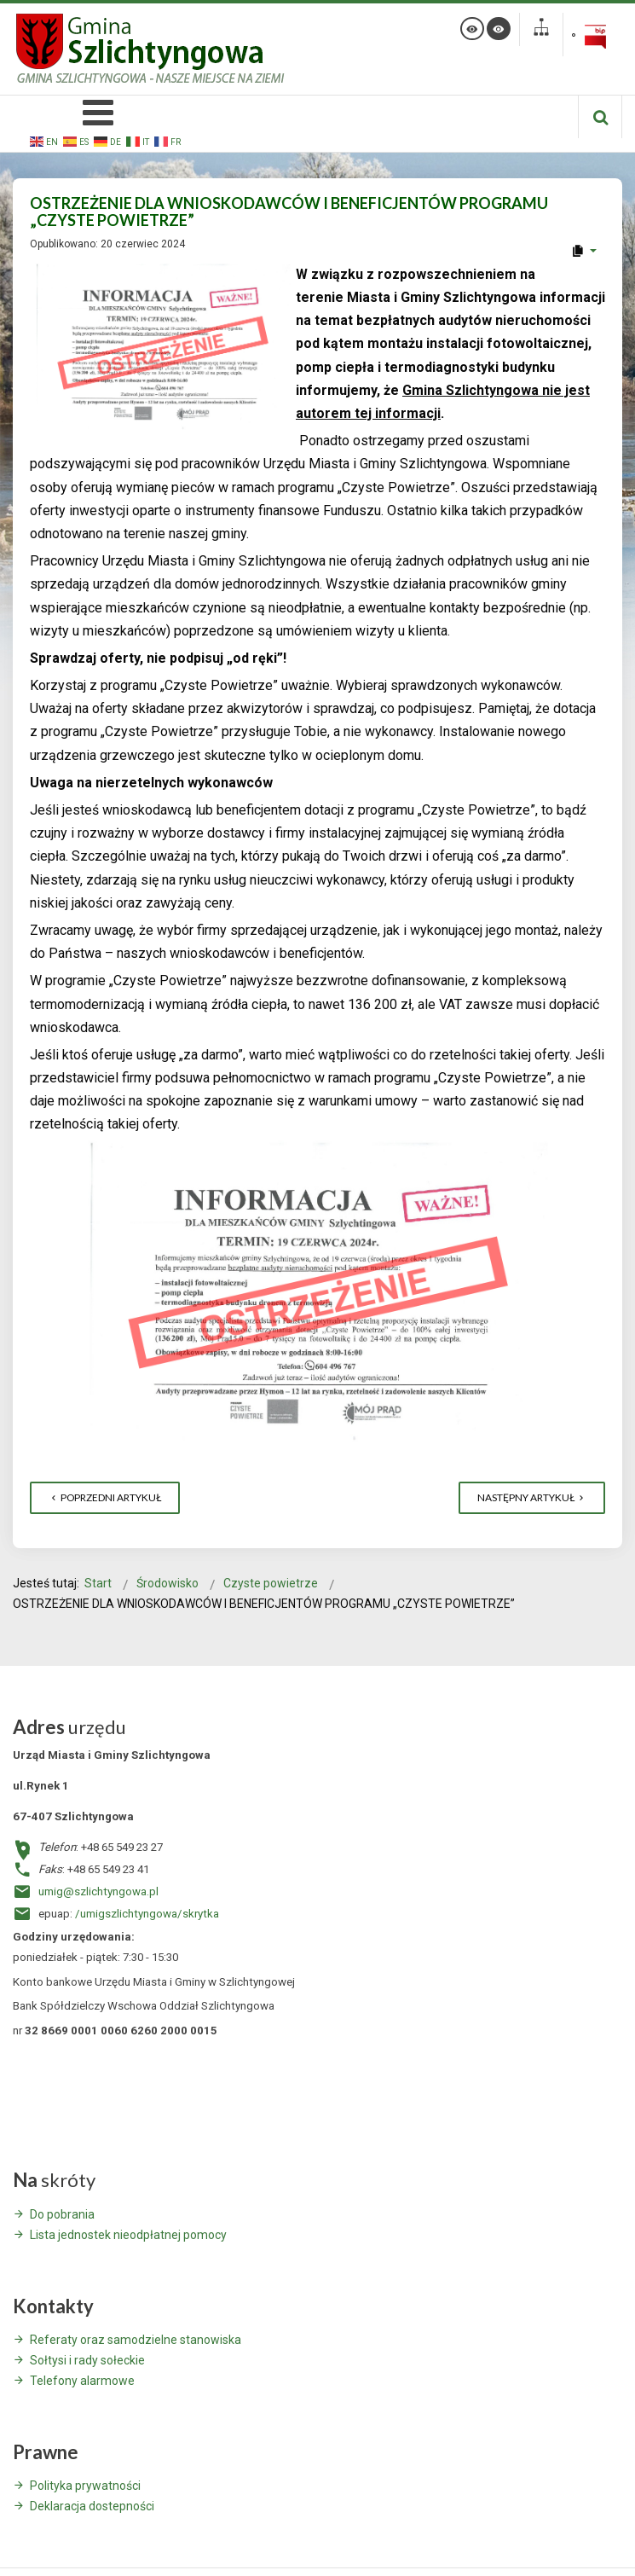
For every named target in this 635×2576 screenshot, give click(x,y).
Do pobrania (62, 2214)
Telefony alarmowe (82, 2380)
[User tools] (583, 251)
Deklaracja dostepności (92, 2506)
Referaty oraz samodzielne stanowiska (135, 2340)
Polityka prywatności (85, 2485)
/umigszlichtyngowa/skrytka (147, 1913)
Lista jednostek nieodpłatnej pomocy (128, 2235)
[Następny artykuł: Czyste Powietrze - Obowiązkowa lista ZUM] (532, 1498)
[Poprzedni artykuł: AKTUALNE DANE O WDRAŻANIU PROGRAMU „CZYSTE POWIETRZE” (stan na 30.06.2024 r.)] (105, 1498)
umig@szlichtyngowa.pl (98, 1891)
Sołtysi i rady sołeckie (87, 2360)
